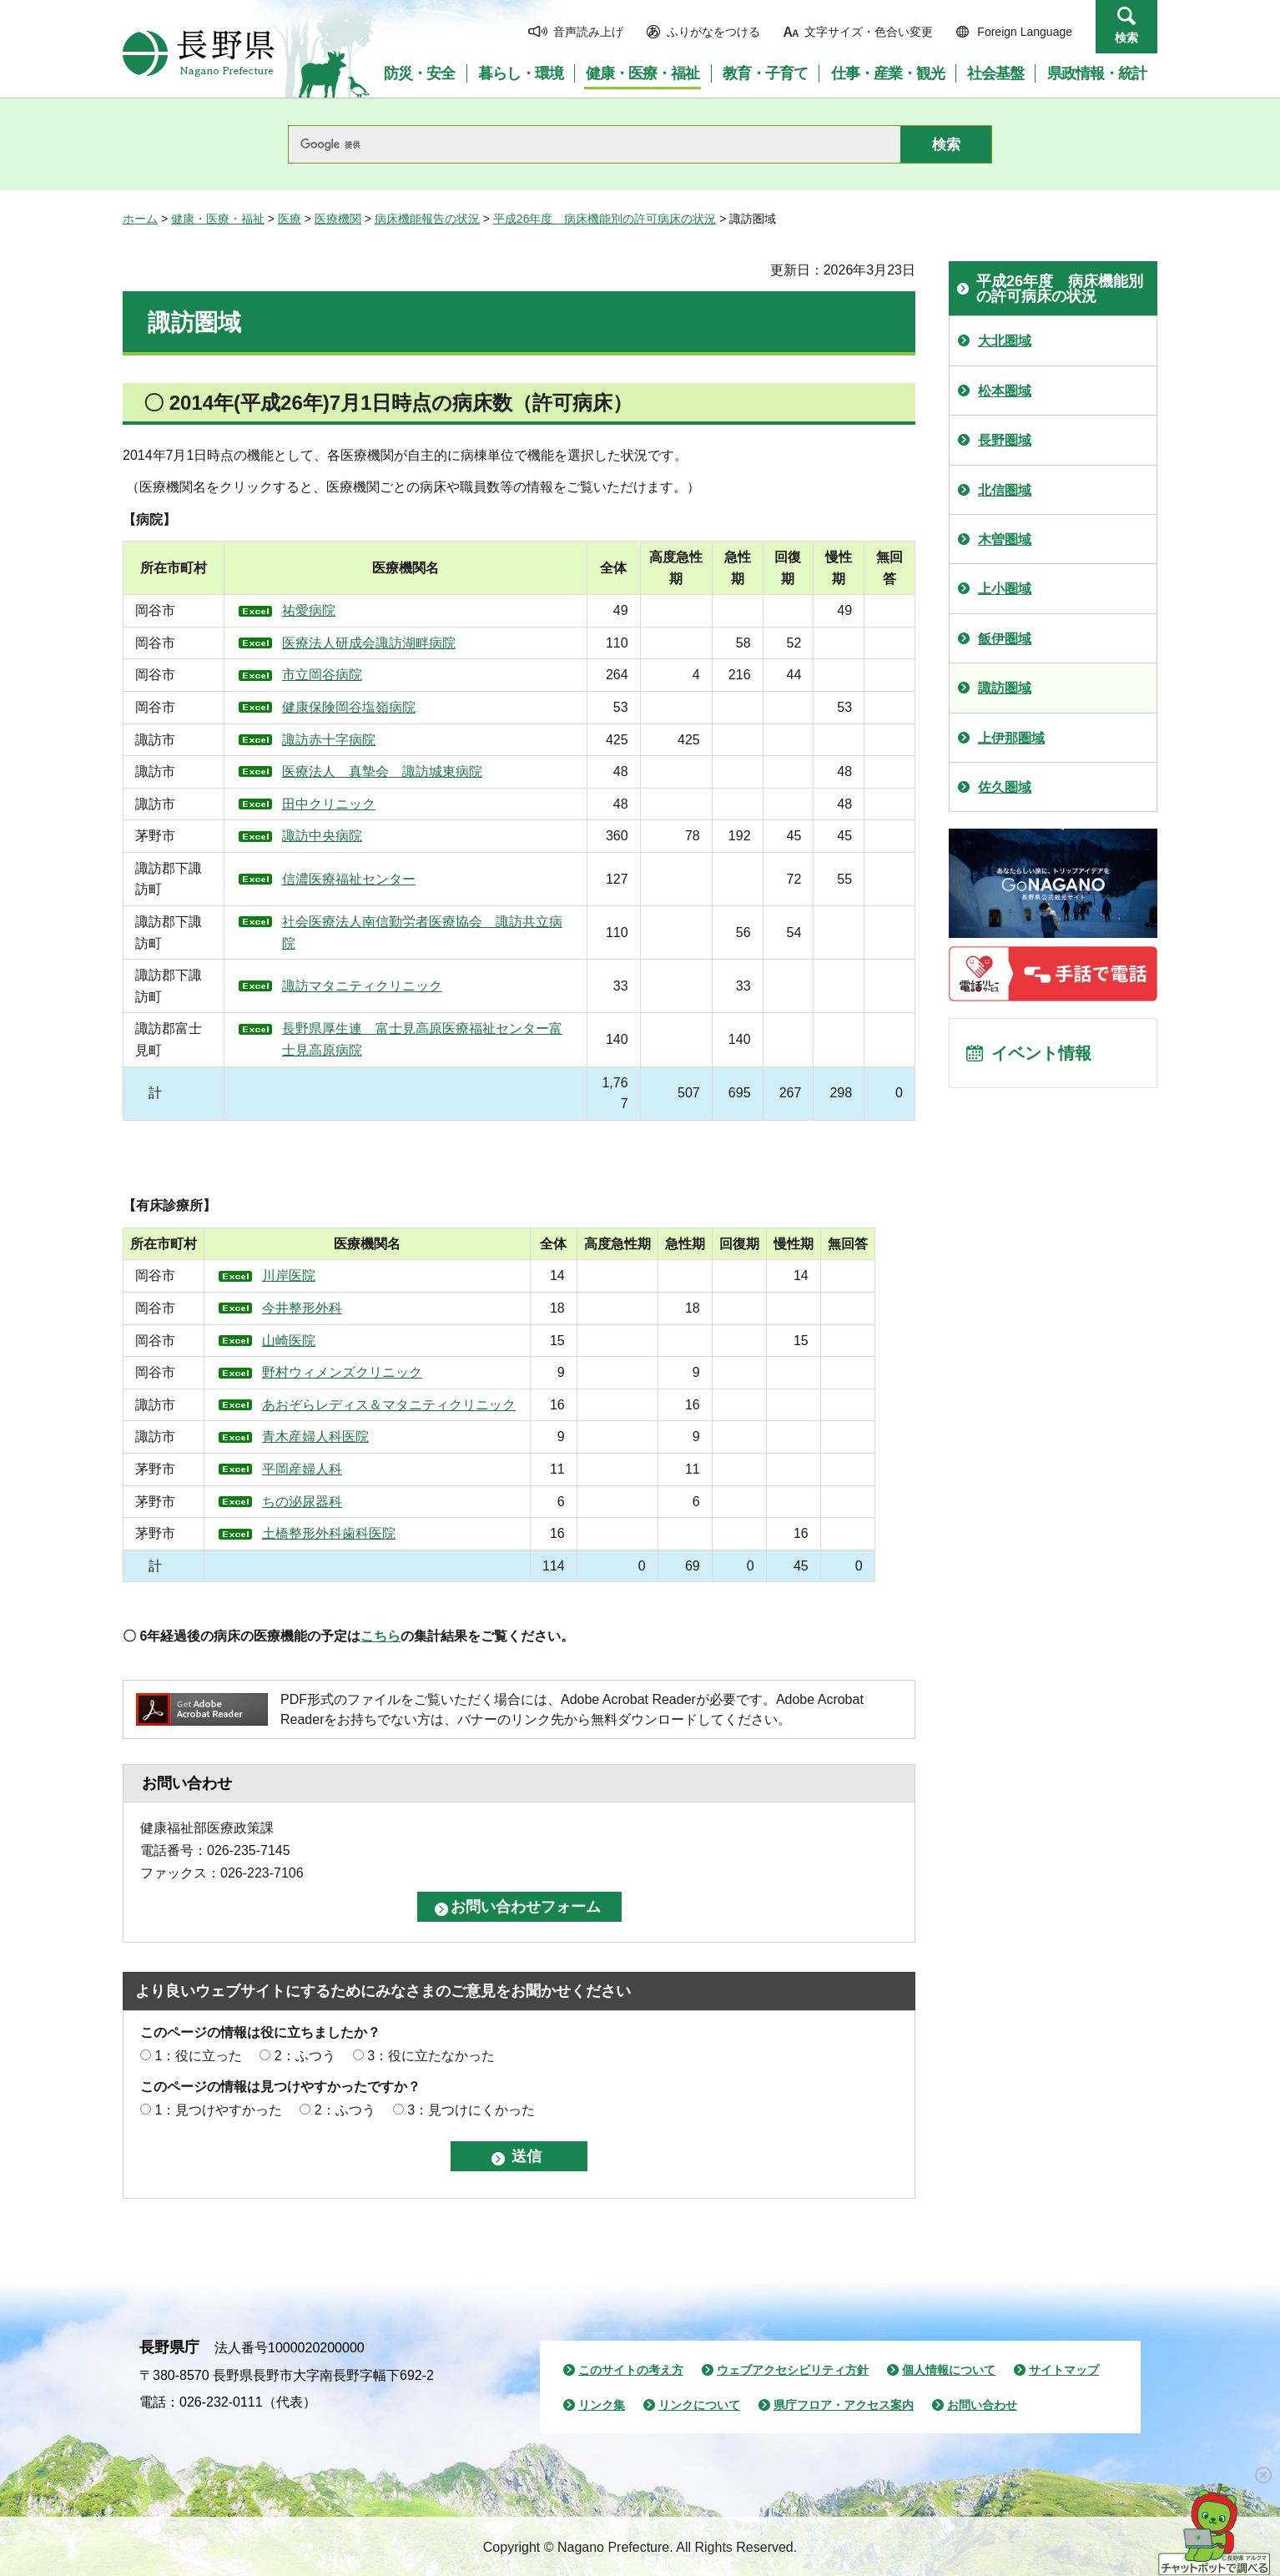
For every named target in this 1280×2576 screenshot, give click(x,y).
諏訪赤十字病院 (328, 740)
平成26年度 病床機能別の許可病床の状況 (605, 218)
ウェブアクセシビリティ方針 (793, 2370)
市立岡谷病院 (322, 675)
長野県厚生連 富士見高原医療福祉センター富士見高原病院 (422, 1039)
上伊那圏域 (1011, 738)
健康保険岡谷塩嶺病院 (349, 707)
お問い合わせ (982, 2405)
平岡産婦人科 (306, 1469)
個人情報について (948, 2370)
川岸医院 (293, 1275)
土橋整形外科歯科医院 (333, 1533)
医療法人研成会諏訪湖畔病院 (369, 643)
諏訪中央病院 (322, 836)
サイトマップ (1064, 2370)
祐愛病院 (308, 610)
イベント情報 (1041, 1053)
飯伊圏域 (1004, 639)
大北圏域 (1004, 341)
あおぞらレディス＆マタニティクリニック (393, 1405)
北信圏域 (1004, 490)
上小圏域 (1004, 589)
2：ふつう (305, 2056)
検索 (1126, 37)
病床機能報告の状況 (427, 218)
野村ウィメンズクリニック (346, 1372)
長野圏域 (1004, 440)
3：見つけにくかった (471, 2110)
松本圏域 (1004, 391)
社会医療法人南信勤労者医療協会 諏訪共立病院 (422, 932)
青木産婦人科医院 (319, 1436)
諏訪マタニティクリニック (362, 986)
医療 (289, 218)
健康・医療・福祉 (218, 218)
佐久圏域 (1004, 787)
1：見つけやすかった (218, 2110)
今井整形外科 (306, 1308)
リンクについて (699, 2405)
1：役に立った (198, 2056)
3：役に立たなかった (431, 2056)
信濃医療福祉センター (349, 879)
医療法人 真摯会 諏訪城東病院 (382, 771)
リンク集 (601, 2405)
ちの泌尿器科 (306, 1502)
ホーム (140, 218)
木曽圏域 (1004, 539)
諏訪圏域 (1004, 688)
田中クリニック (328, 804)
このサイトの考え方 (630, 2370)
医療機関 (338, 218)
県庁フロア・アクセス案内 (844, 2405)
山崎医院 (293, 1340)
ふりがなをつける (713, 31)
